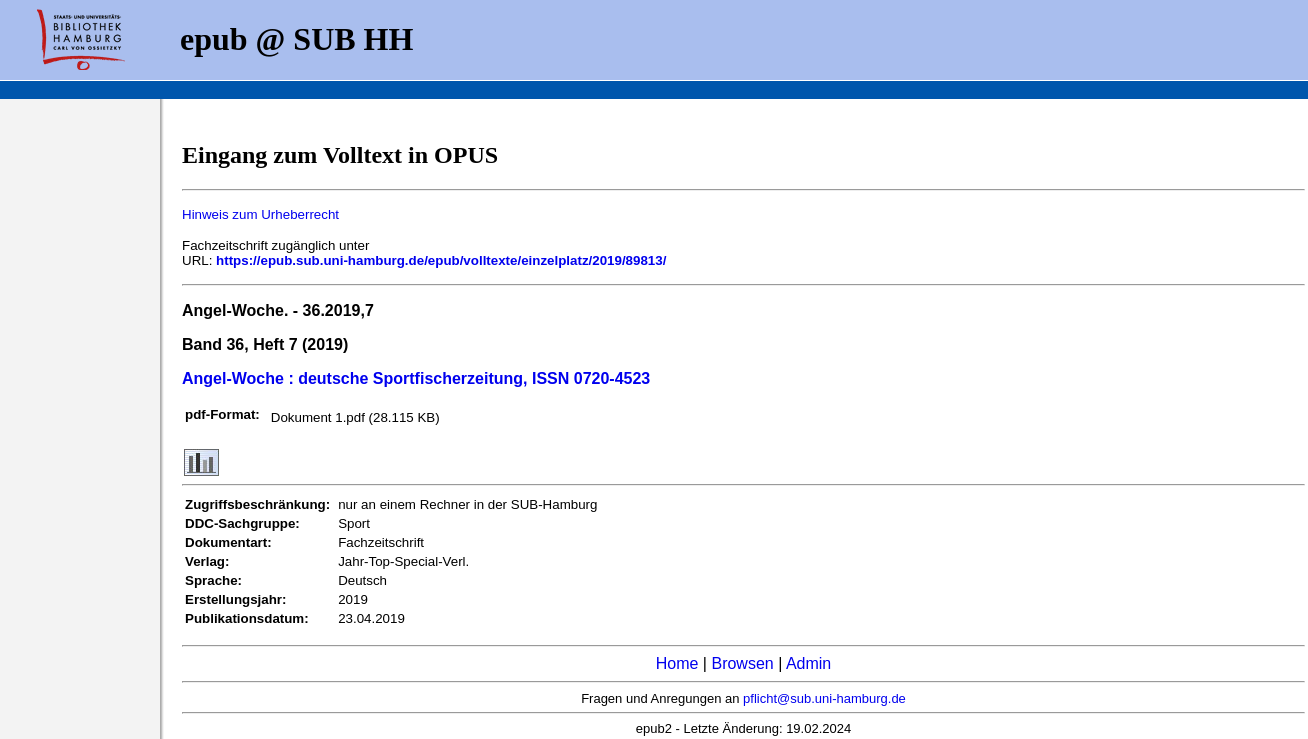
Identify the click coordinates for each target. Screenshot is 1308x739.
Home (677, 663)
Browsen (742, 663)
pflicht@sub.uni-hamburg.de (824, 698)
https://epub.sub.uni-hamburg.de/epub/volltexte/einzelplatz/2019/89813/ (441, 260)
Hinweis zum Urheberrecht (260, 214)
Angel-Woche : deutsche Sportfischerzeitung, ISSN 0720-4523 (416, 378)
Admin (808, 663)
